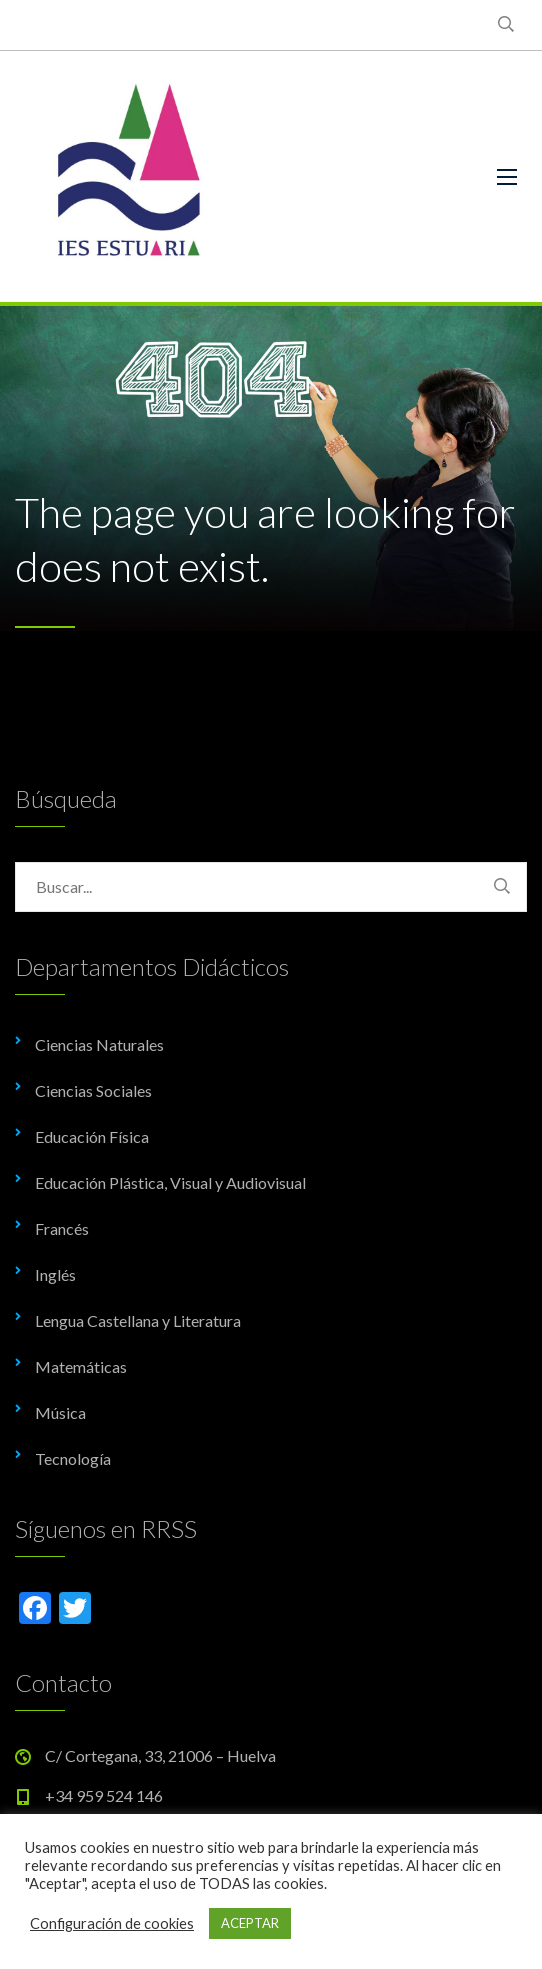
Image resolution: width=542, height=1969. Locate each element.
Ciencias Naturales (99, 1044)
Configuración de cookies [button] (112, 1923)
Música (60, 1412)
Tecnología (73, 1458)
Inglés (55, 1274)
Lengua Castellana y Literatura (138, 1320)
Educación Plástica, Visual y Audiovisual (170, 1182)
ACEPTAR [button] (250, 1923)
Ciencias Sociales (93, 1090)
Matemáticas (81, 1366)
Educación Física (92, 1136)
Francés (62, 1228)
